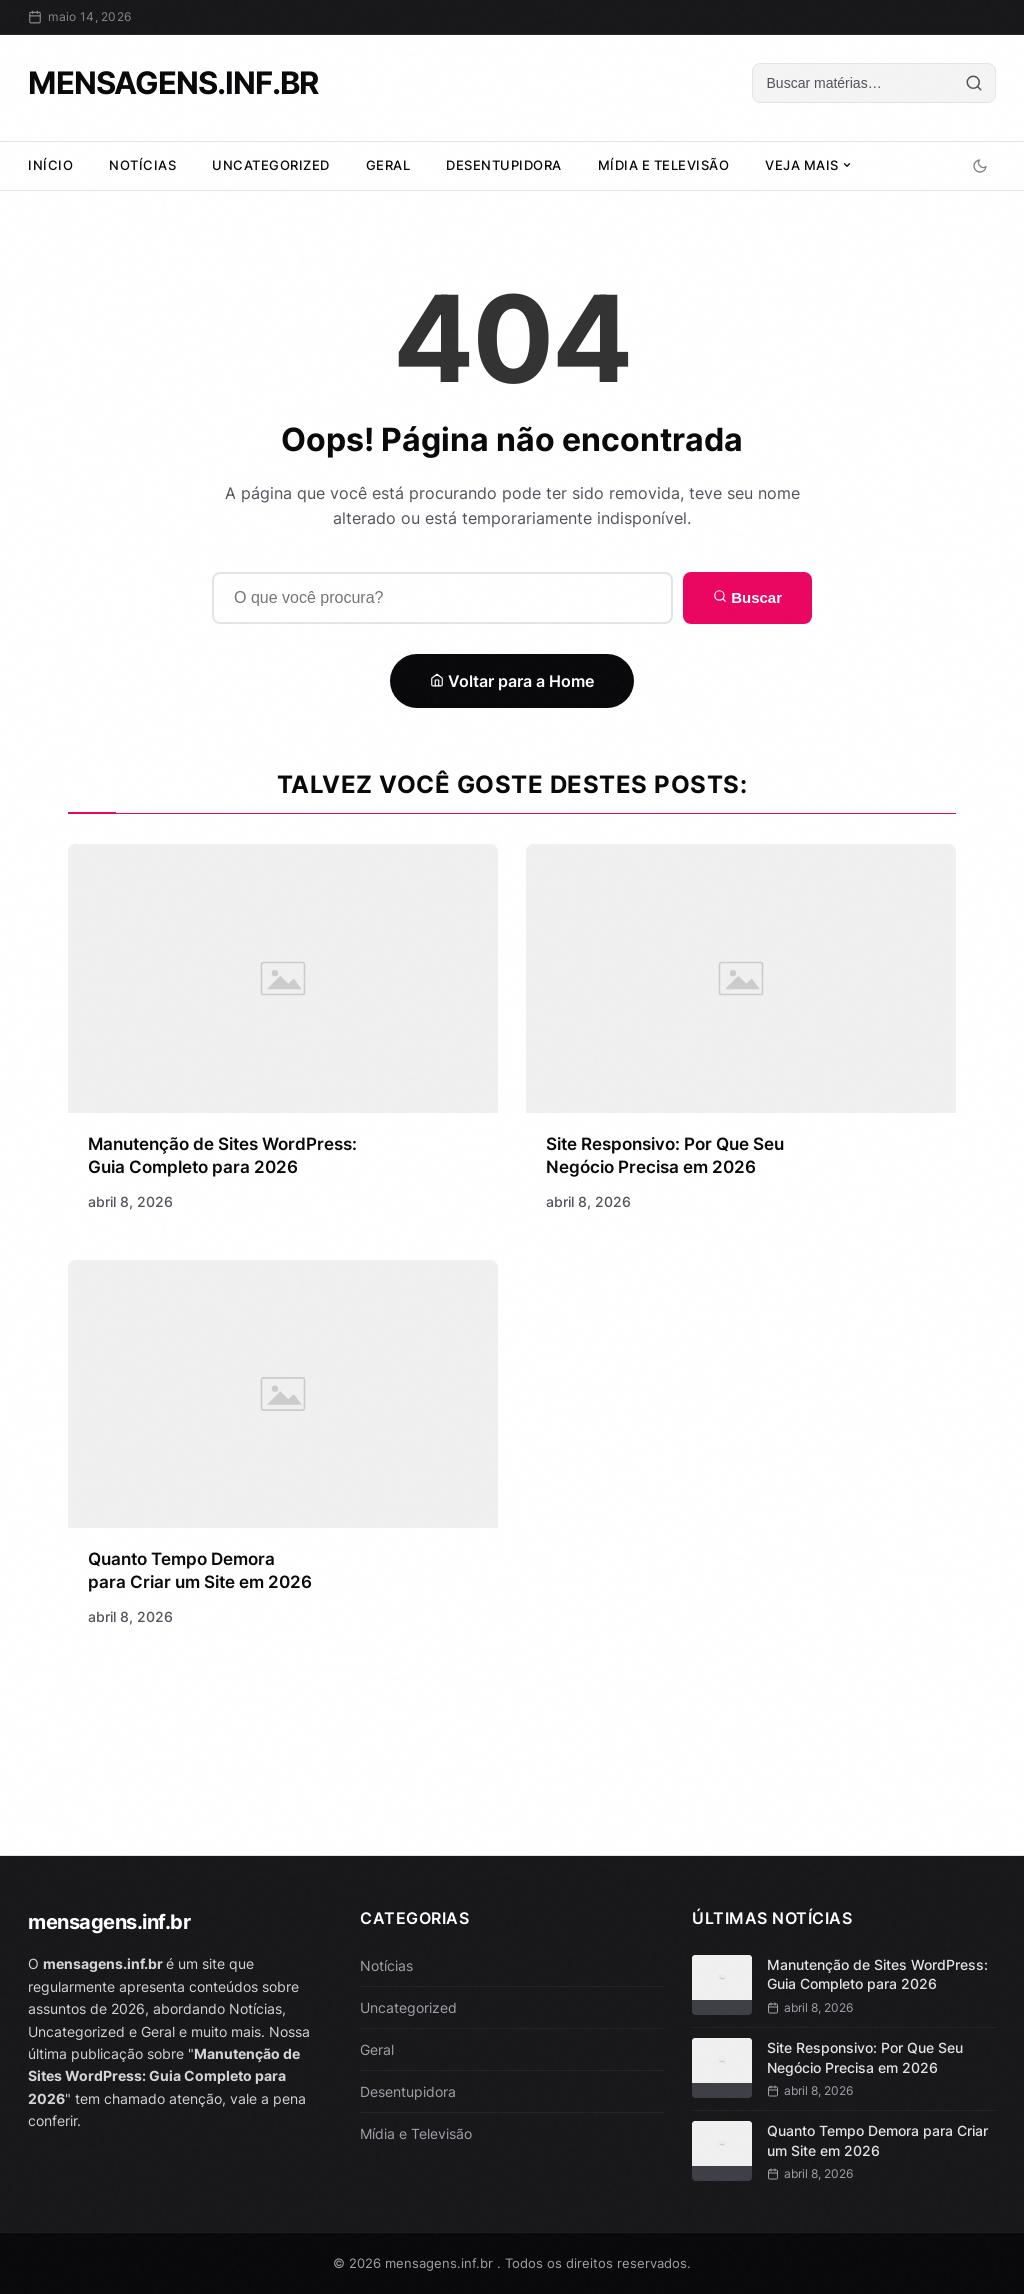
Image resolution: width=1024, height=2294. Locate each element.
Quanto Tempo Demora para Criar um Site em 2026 (877, 2140)
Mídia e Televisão (664, 165)
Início (50, 165)
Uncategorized (271, 165)
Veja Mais (808, 165)
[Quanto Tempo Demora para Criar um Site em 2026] (282, 1405)
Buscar (747, 597)
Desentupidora (504, 165)
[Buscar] (853, 83)
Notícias (142, 165)
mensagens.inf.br (172, 82)
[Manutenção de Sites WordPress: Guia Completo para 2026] (282, 982)
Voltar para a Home (512, 681)
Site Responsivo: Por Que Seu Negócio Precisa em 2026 (865, 2057)
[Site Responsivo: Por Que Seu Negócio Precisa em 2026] (740, 985)
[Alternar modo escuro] (980, 166)
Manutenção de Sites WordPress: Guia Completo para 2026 (877, 1974)
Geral (388, 165)
